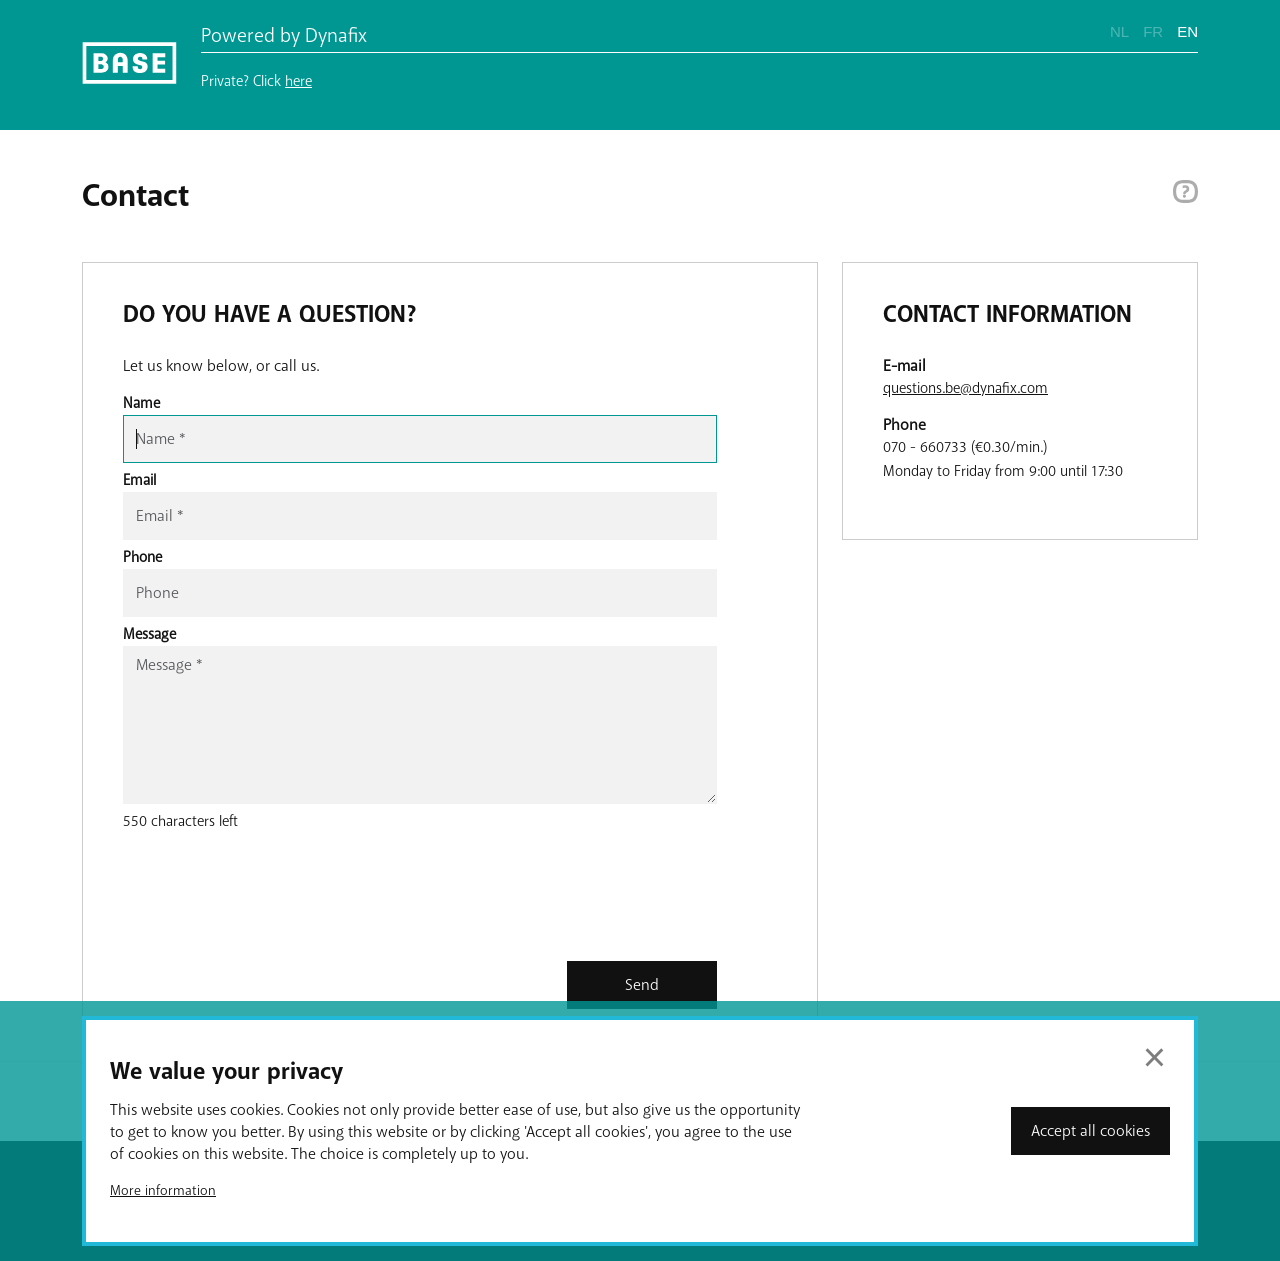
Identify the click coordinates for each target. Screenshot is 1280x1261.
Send (642, 985)
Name (141, 403)
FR (1153, 31)
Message (149, 634)
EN (1187, 31)
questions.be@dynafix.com (965, 388)
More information (163, 1190)
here (298, 81)
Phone (142, 557)
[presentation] (275, 902)
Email (139, 480)
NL (1119, 31)
